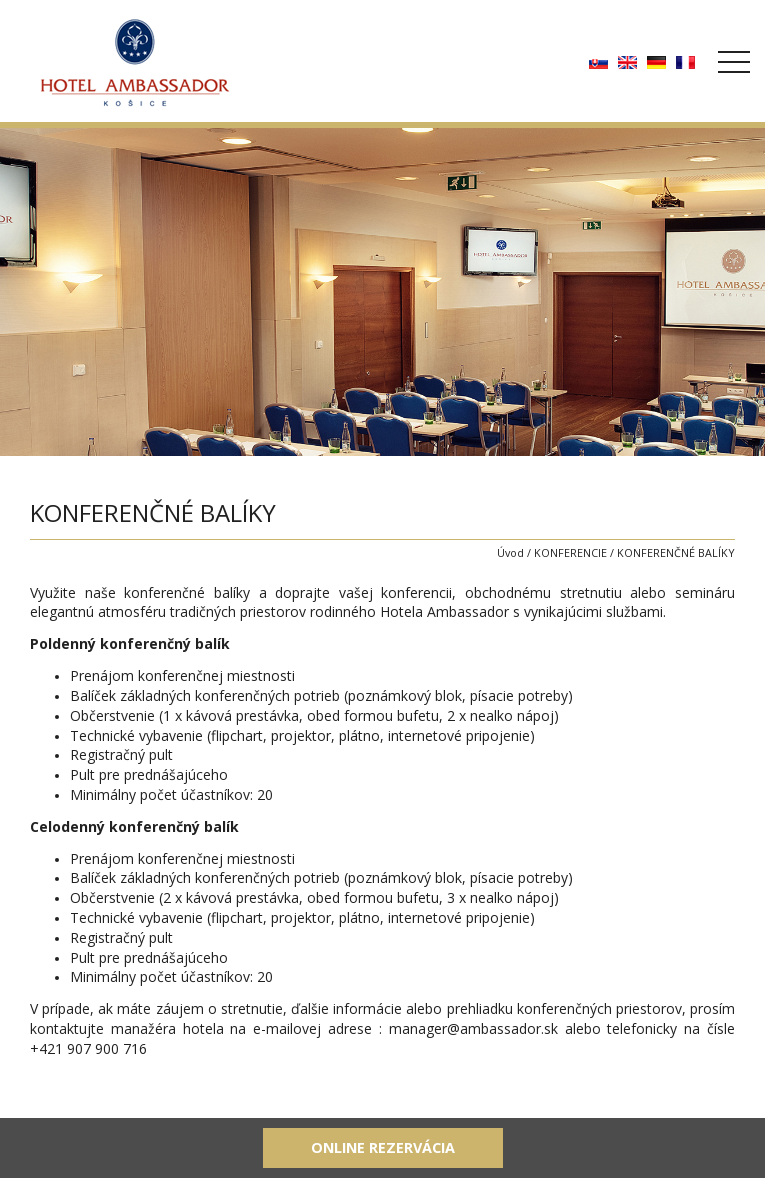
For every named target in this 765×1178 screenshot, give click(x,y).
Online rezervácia (383, 1147)
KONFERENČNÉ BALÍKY (676, 552)
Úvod (510, 552)
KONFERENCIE (570, 552)
